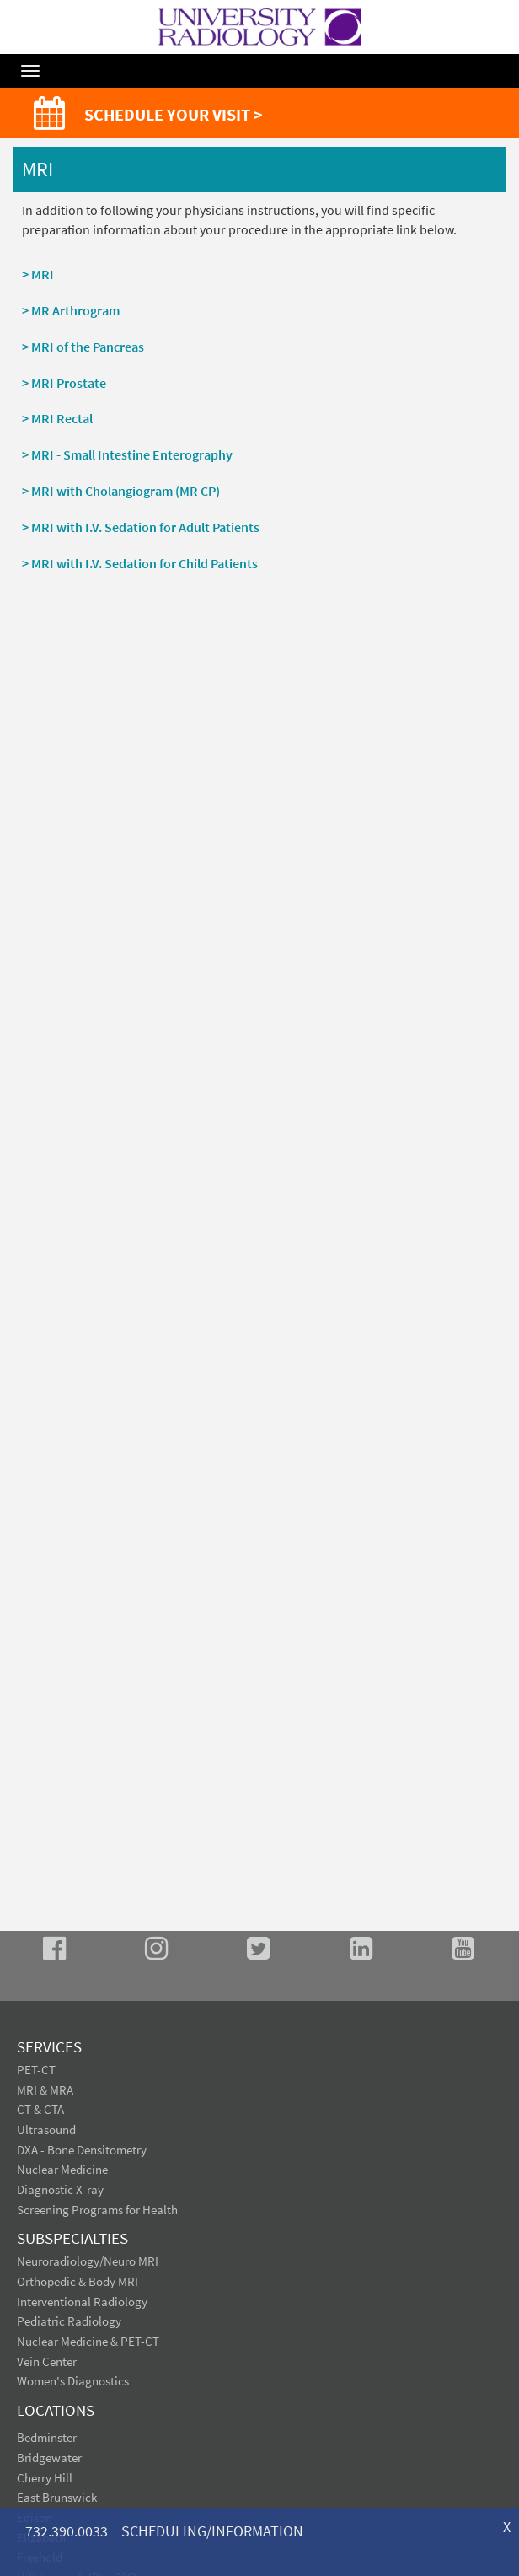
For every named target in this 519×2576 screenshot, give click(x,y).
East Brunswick (57, 2497)
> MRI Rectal (57, 418)
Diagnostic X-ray (60, 2189)
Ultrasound (46, 2130)
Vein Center (47, 2361)
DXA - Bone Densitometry (82, 2150)
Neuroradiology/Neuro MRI (87, 2261)
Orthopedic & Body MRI (77, 2281)
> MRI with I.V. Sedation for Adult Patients (141, 527)
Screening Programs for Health (97, 2210)
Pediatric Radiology (69, 2321)
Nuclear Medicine (62, 2169)
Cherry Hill (44, 2478)
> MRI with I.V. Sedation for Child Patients (140, 563)
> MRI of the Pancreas (83, 346)
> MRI (38, 274)
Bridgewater (49, 2458)
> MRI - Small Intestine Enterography (127, 454)
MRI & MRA (45, 2090)
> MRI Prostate (64, 382)
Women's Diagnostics (73, 2381)
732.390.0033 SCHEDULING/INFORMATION (164, 2531)
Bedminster (47, 2437)
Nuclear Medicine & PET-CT (88, 2341)
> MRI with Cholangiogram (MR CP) (121, 490)
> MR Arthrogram (71, 310)
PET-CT (36, 2070)
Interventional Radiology (82, 2302)
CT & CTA (40, 2109)
